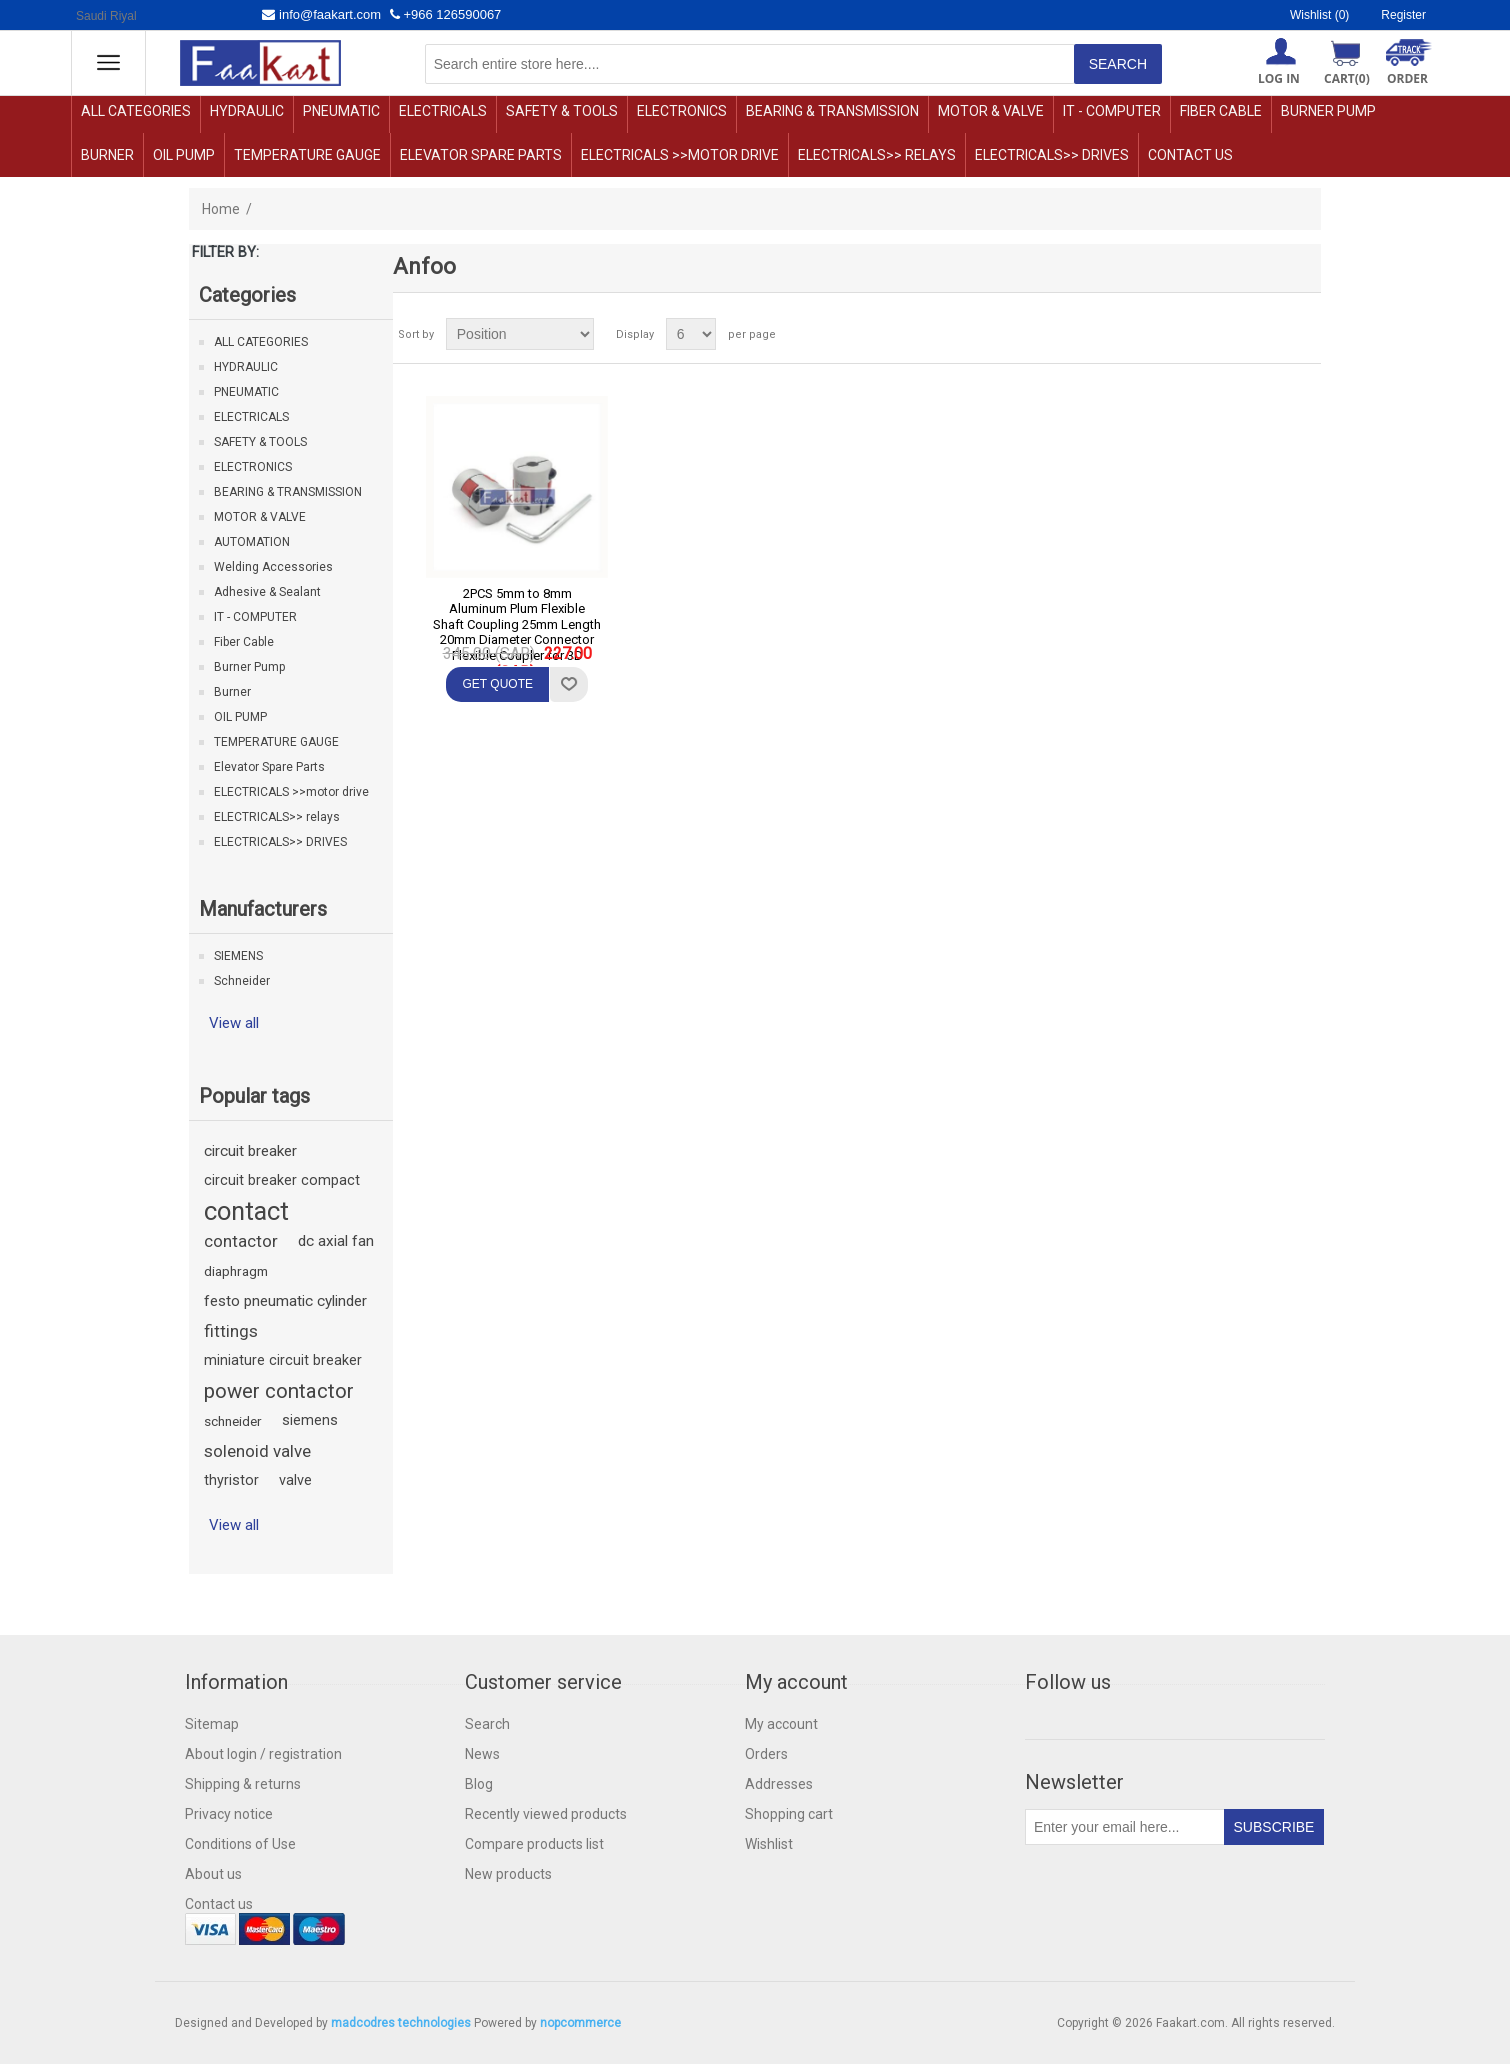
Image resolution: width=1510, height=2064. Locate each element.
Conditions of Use (240, 1844)
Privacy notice (229, 1814)
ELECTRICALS (443, 111)
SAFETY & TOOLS (562, 111)
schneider (233, 1421)
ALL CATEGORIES (136, 111)
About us (213, 1874)
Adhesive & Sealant (267, 592)
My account (781, 1724)
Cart (1347, 78)
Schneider (242, 981)
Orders (766, 1754)
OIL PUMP (184, 155)
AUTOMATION (252, 542)
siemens (310, 1420)
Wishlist (769, 1844)
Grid (1268, 334)
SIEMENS (238, 956)
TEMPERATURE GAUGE (307, 155)
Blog (479, 1784)
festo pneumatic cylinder (285, 1301)
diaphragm (236, 1271)
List (1304, 334)
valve (295, 1480)
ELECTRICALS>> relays (877, 155)
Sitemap (212, 1724)
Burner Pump (1328, 111)
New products (508, 1874)
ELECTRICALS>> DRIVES (1052, 155)
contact (246, 1211)
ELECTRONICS (682, 111)
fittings (231, 1331)
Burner (107, 155)
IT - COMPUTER (1112, 111)
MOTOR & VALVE (991, 111)
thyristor (231, 1480)
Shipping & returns (243, 1784)
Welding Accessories (273, 567)
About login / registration (263, 1754)
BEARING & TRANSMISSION (832, 111)
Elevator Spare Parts (481, 155)
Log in (1279, 78)
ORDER (1407, 78)
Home (221, 209)
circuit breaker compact (282, 1180)
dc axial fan (336, 1241)
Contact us (1190, 155)
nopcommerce (580, 2023)
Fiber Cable (1221, 111)
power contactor (279, 1391)
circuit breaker (250, 1151)
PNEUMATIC (341, 111)
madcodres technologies (401, 2023)
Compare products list (534, 1844)
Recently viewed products (546, 1814)
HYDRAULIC (247, 111)
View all (234, 1023)
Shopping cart (789, 1814)
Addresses (779, 1784)
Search (487, 1724)
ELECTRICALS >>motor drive (680, 155)
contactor (241, 1241)
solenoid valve (257, 1451)
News (482, 1754)
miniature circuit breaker (283, 1360)
